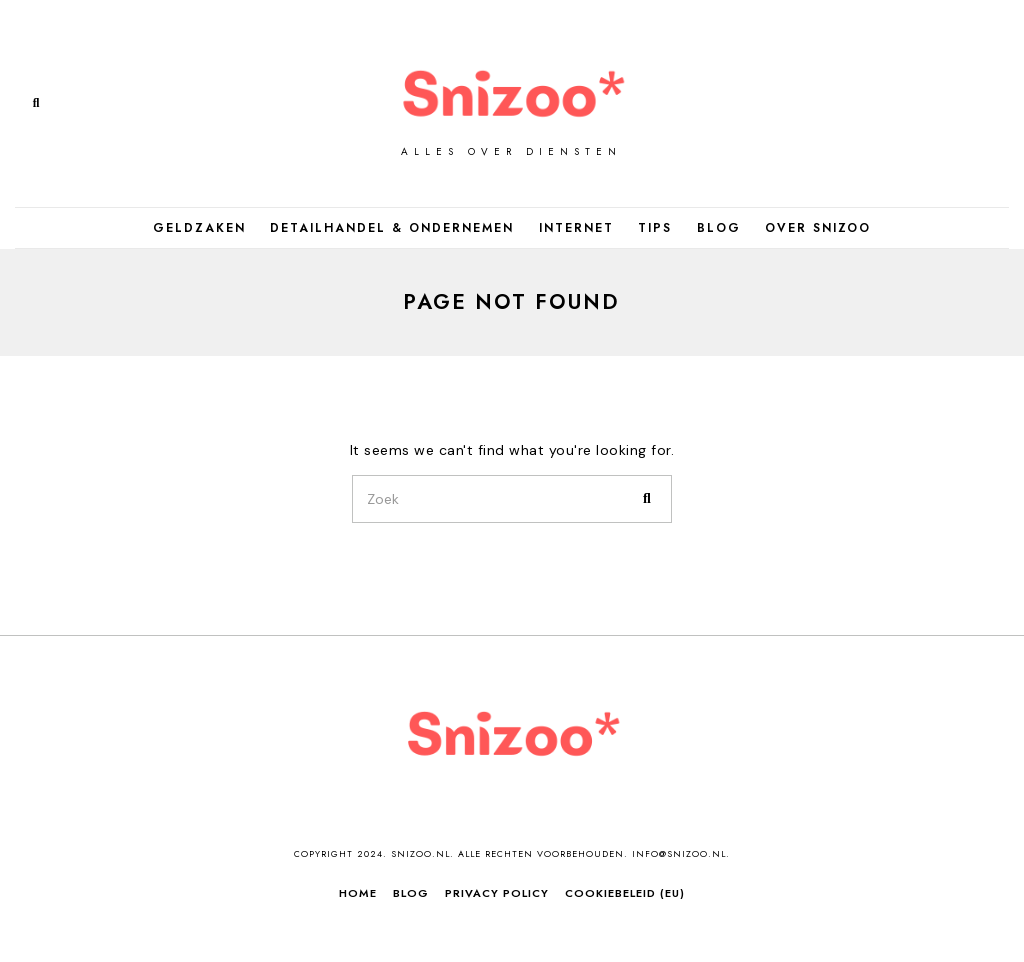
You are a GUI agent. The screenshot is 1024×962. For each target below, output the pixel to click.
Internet (576, 228)
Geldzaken (199, 228)
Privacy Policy (497, 893)
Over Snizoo (818, 228)
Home (358, 893)
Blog (719, 228)
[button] (648, 499)
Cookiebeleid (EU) (625, 893)
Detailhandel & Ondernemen (392, 228)
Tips (655, 228)
